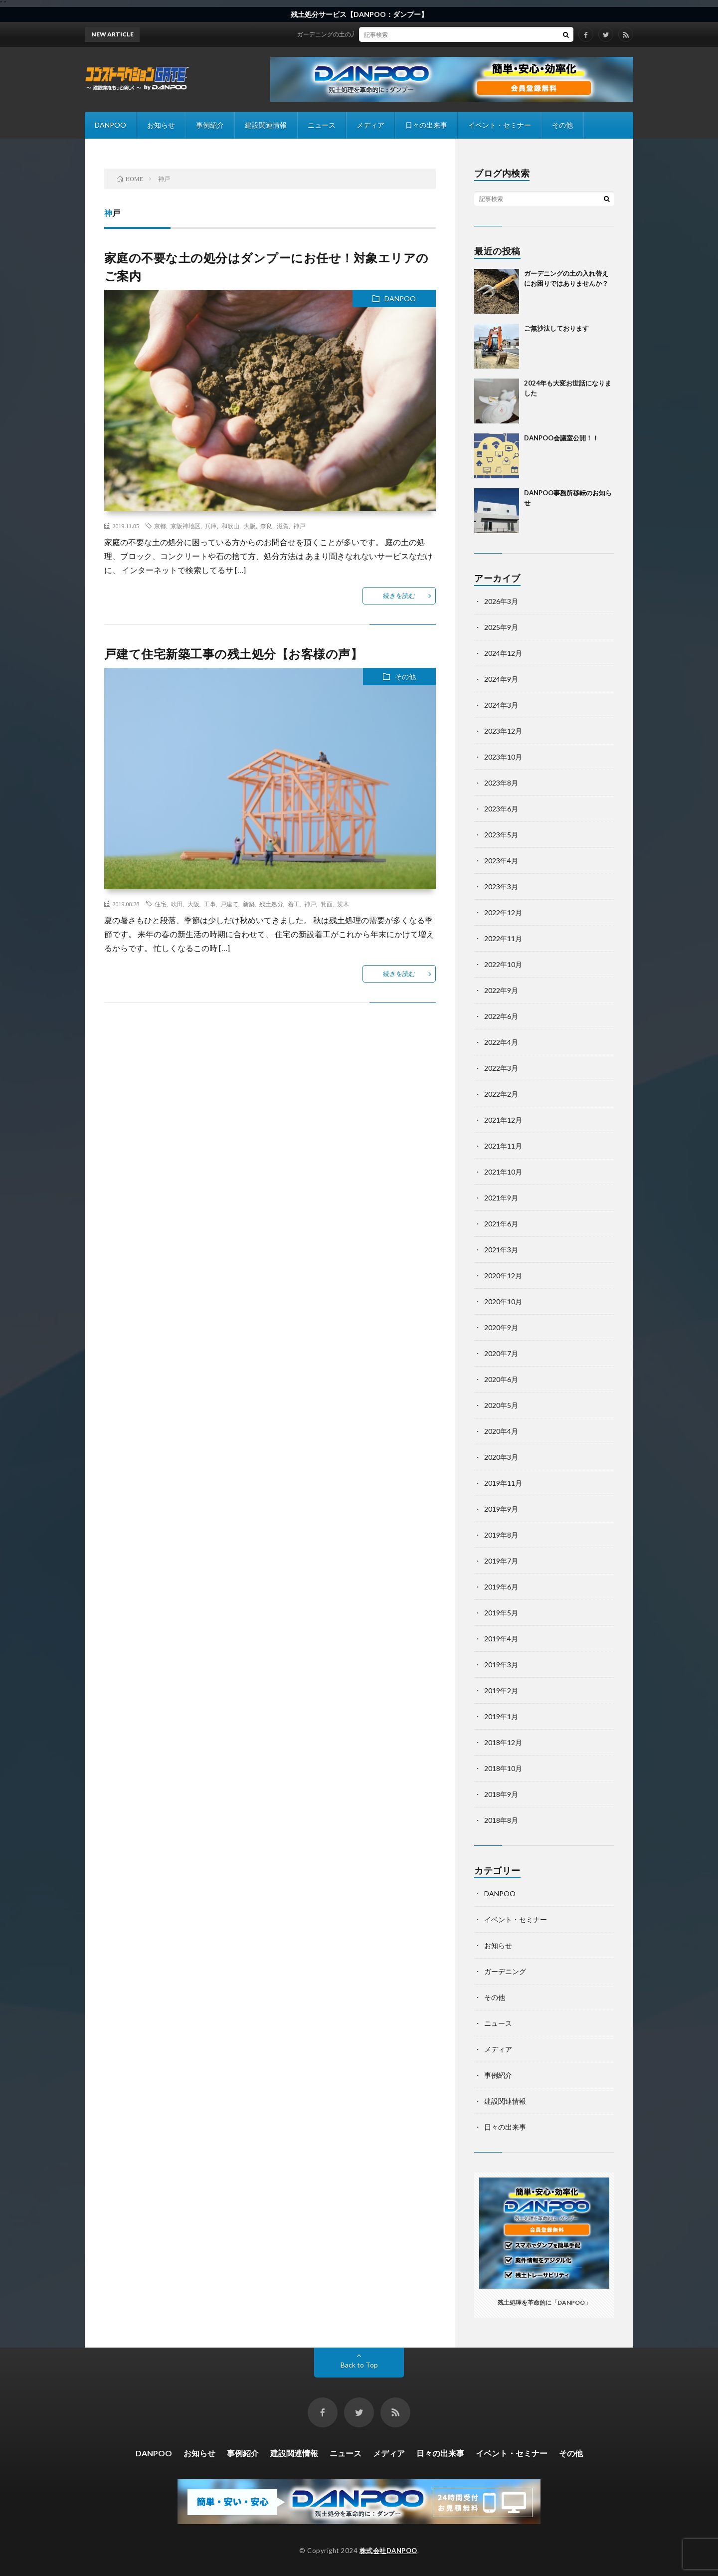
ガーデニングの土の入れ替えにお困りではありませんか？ (387, 34)
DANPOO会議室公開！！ (561, 438)
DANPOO (110, 125)
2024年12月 (503, 653)
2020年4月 (501, 1431)
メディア (370, 125)
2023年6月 (501, 808)
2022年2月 (501, 1094)
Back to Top (359, 2365)
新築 (249, 904)
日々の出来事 (426, 125)
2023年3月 (501, 886)
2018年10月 (503, 1768)
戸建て (229, 904)
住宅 (161, 904)
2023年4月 (501, 860)
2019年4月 (501, 1638)
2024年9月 (501, 679)
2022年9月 (501, 990)
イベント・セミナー (499, 125)
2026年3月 (501, 601)
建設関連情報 (266, 125)
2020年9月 (501, 1327)
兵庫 (211, 526)
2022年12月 (503, 912)
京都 (160, 526)
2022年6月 (501, 1016)
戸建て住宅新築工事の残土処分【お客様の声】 (233, 653)
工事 (210, 904)
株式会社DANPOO (388, 2551)
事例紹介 (210, 125)
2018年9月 (501, 1794)
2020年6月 (501, 1379)
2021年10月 (503, 1172)
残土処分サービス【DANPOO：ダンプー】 (359, 14)
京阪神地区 (185, 526)
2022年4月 (501, 1042)
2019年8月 (501, 1535)
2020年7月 (501, 1353)
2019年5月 (501, 1612)
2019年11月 (503, 1483)
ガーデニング (505, 1971)
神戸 (299, 526)
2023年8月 (501, 783)
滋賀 (283, 526)
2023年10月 (503, 757)
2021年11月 (503, 1146)
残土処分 (271, 904)
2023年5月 (501, 834)
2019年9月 (501, 1509)
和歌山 (230, 526)
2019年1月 (501, 1716)
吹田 (177, 904)
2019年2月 (501, 1690)
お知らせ (161, 125)
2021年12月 (503, 1120)
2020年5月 (501, 1405)
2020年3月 (501, 1457)
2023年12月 (503, 731)
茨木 (343, 904)
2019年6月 (501, 1587)
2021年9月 (501, 1197)
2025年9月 (501, 627)
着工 (294, 904)
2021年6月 (501, 1223)
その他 (562, 125)
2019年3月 (501, 1664)
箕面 (327, 904)
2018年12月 (503, 1742)
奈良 (266, 526)
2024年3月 (501, 705)
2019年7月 (501, 1561)
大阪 (250, 526)
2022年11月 (503, 938)
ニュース (322, 125)
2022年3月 (501, 1068)
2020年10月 (503, 1301)
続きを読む (399, 595)
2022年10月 (503, 964)
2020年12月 (503, 1275)
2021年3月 (501, 1249)
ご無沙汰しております (556, 328)
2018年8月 (501, 1820)
